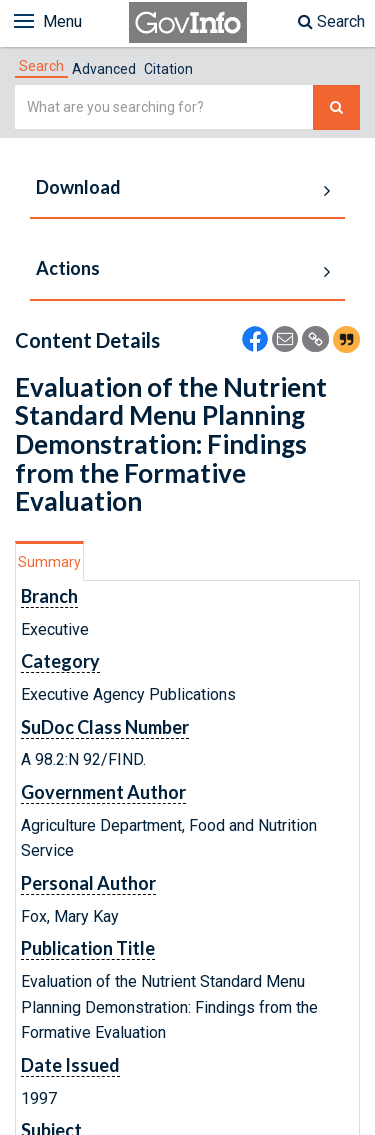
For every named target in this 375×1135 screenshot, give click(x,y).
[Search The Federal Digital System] (336, 107)
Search (331, 21)
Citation (168, 69)
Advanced (104, 69)
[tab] (41, 66)
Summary (49, 562)
